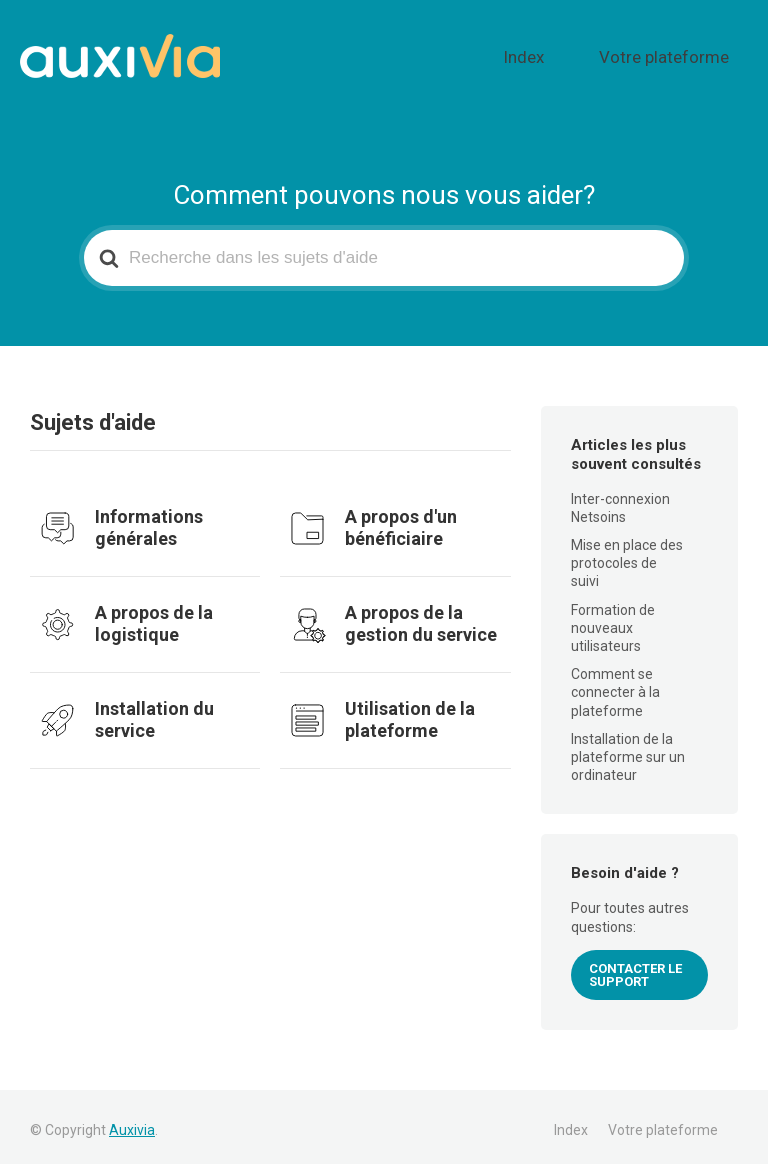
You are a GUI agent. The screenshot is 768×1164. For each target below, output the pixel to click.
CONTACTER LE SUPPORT (635, 967)
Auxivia (132, 1122)
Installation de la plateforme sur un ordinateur (628, 749)
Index (576, 53)
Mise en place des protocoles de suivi (627, 555)
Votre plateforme (683, 53)
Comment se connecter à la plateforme (615, 684)
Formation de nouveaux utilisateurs (613, 620)
